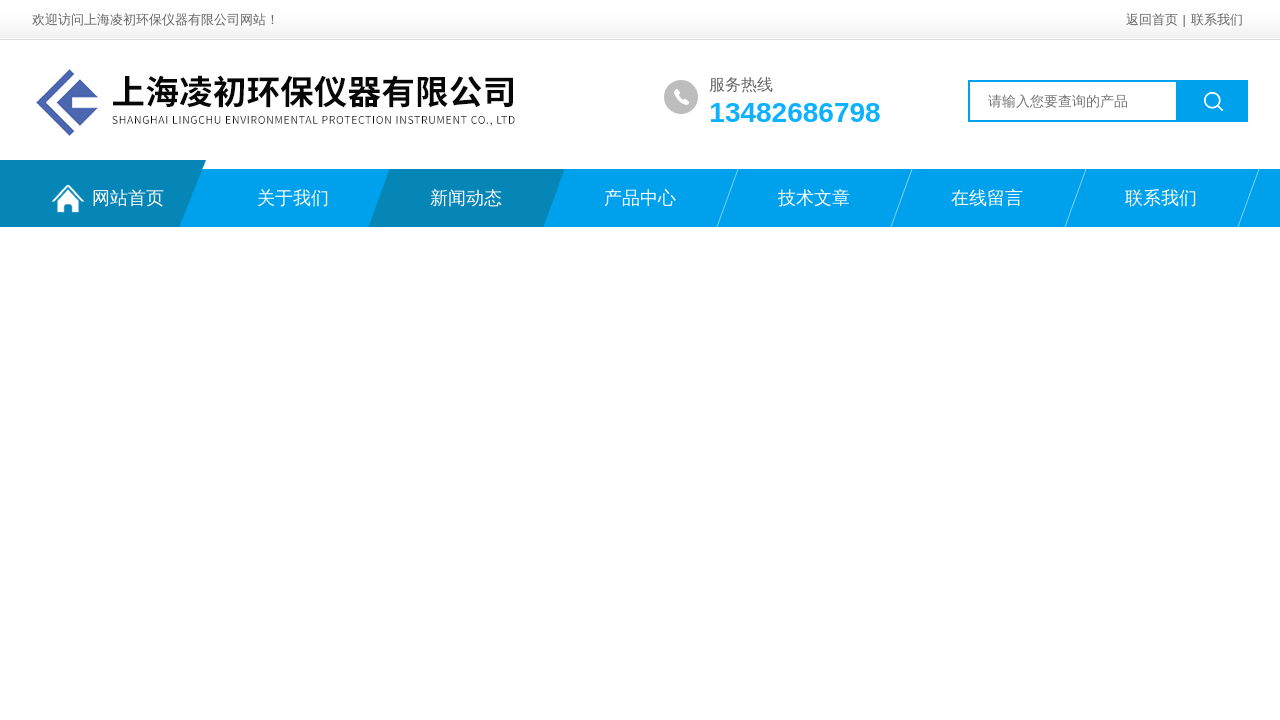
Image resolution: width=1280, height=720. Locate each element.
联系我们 (1217, 19)
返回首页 (1152, 19)
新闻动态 (466, 198)
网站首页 (108, 198)
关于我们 (293, 198)
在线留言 (987, 198)
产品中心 (640, 198)
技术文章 (814, 198)
